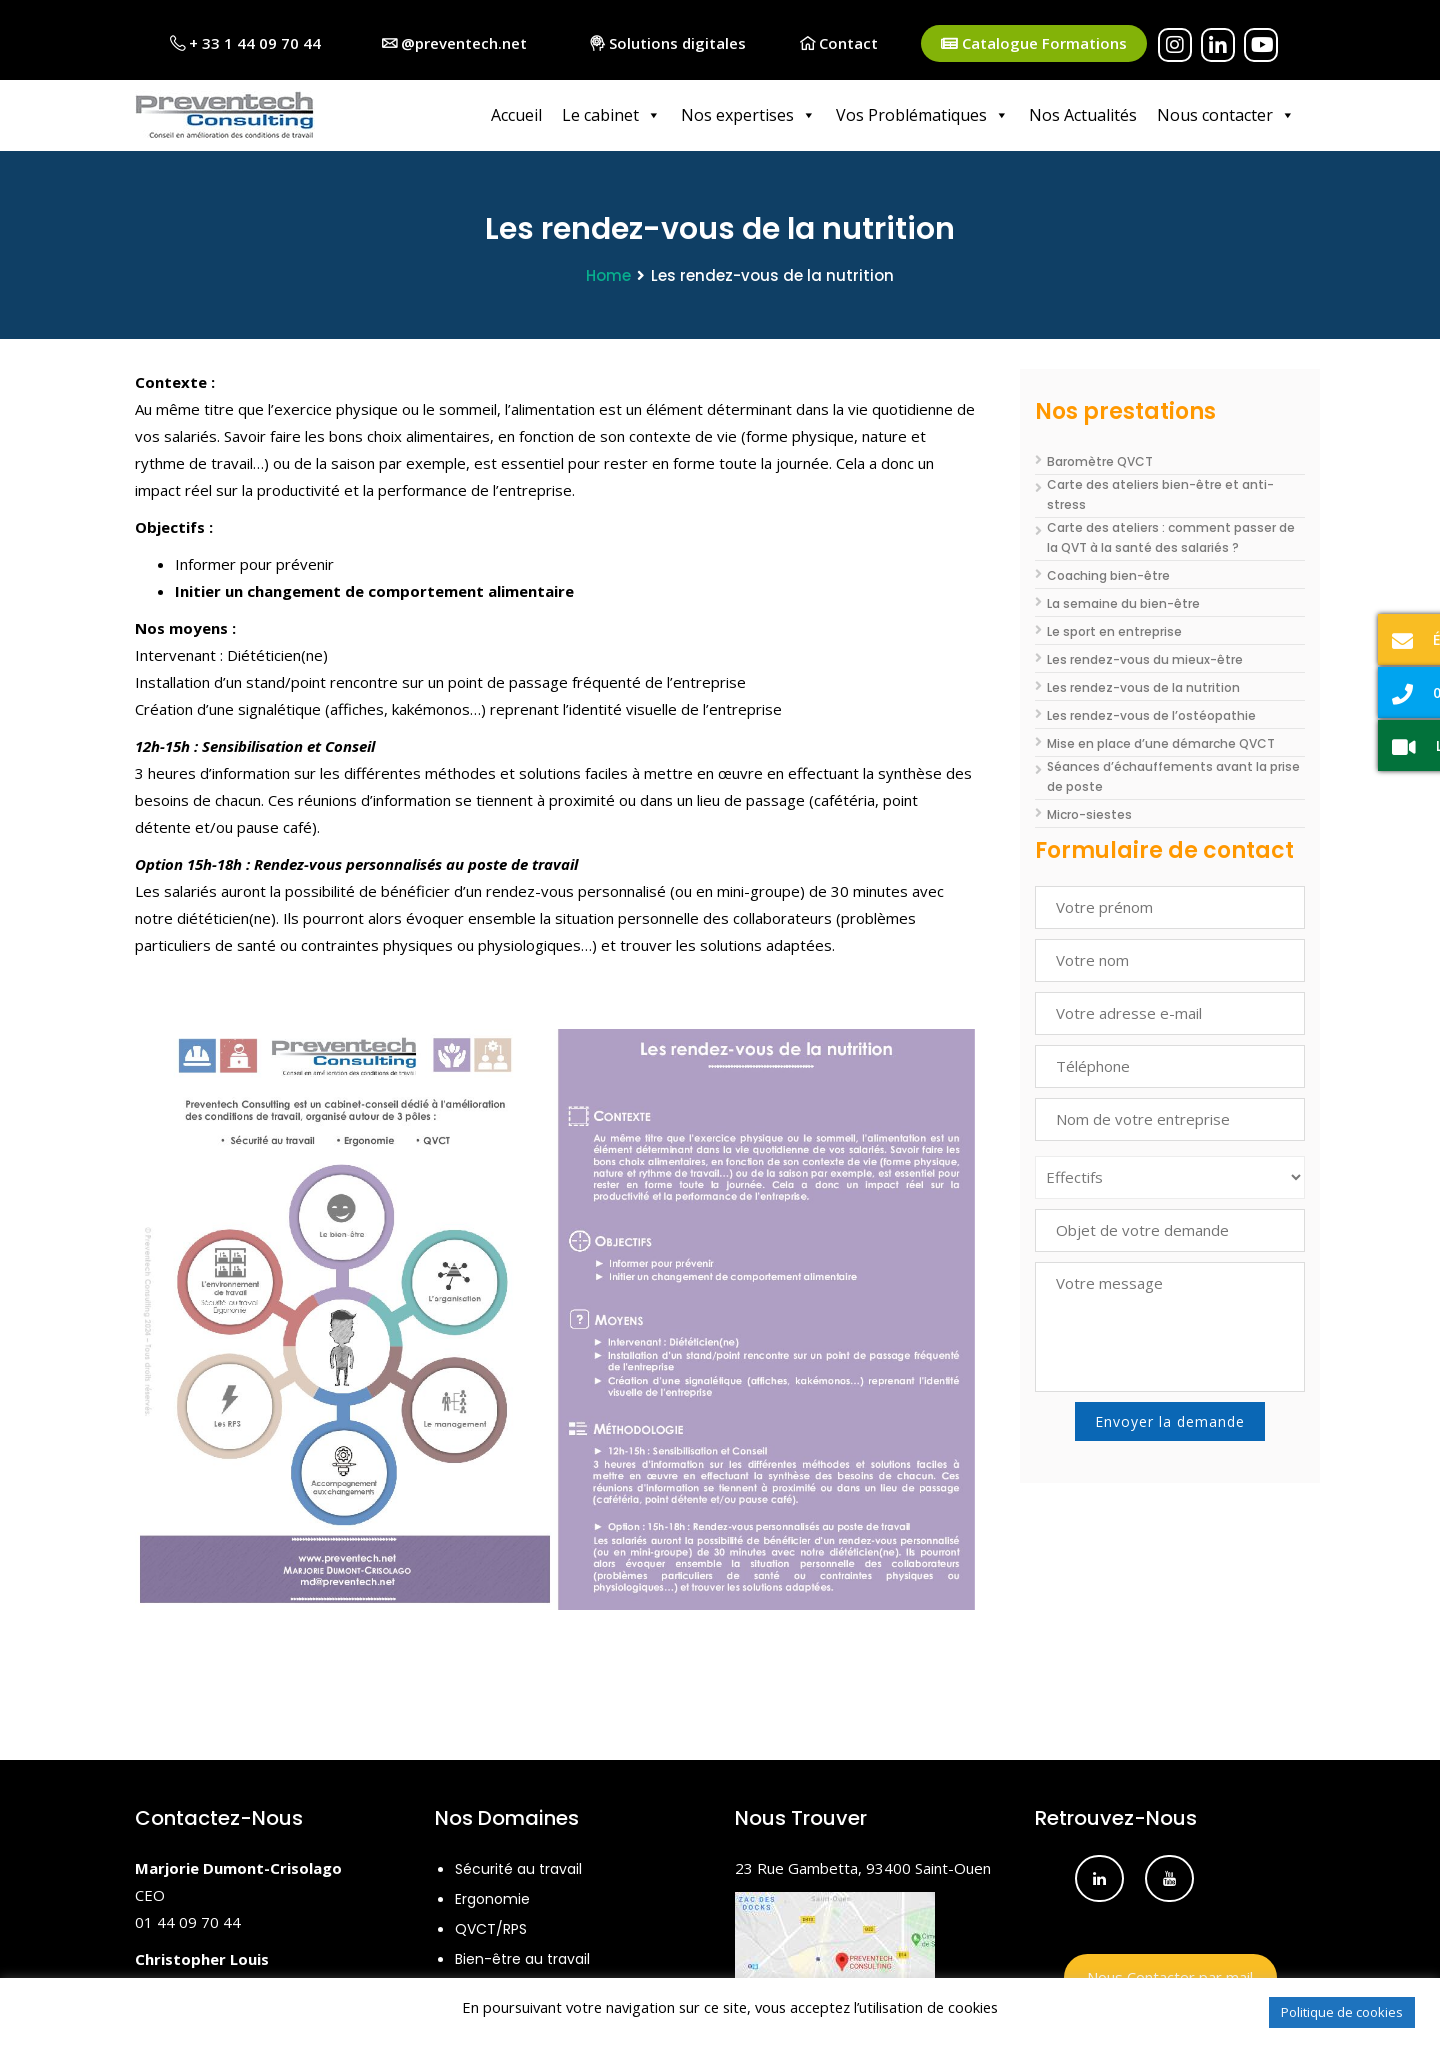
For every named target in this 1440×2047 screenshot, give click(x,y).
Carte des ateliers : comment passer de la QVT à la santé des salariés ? (1171, 536)
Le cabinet (611, 115)
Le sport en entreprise (1114, 630)
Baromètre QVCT (1100, 460)
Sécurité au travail (518, 1868)
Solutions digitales (668, 43)
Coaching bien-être (1108, 574)
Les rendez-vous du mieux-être (1145, 658)
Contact (839, 43)
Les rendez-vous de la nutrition (1143, 686)
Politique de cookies (1342, 2012)
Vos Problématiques (922, 115)
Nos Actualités (1083, 115)
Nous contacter (1226, 115)
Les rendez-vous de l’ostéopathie (1151, 714)
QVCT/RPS (491, 1928)
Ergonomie (492, 1898)
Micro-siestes (1089, 813)
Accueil (516, 115)
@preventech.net (454, 43)
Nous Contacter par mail (1170, 1976)
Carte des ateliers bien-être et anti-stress (1160, 493)
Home (608, 274)
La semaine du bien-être (1123, 602)
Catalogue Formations (1034, 43)
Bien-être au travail (522, 1958)
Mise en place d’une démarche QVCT (1161, 742)
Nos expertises (748, 115)
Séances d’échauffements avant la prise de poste (1173, 775)
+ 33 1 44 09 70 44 (245, 43)
